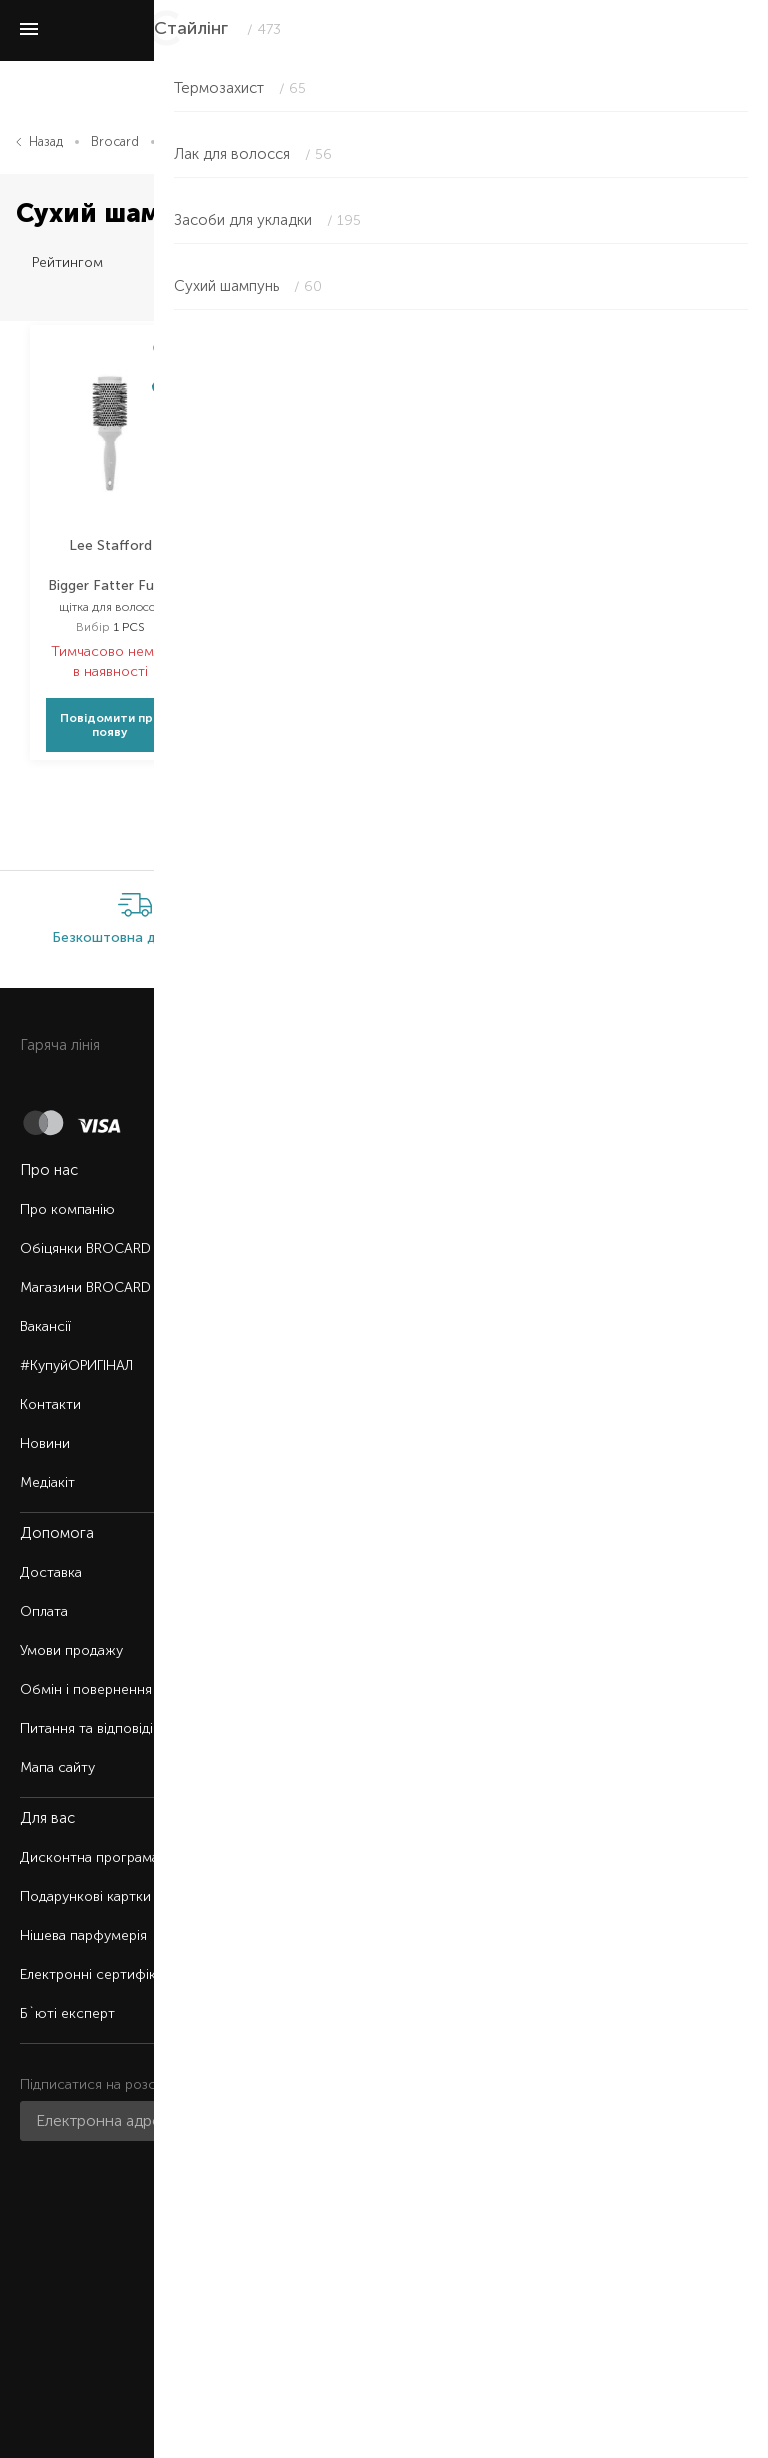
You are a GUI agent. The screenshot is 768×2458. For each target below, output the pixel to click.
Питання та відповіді (86, 1728)
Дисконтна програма (89, 1857)
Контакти (50, 1404)
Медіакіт (47, 1482)
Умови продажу (71, 1650)
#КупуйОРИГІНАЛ (76, 1365)
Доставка (51, 1572)
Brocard (115, 141)
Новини (45, 1443)
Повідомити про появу (110, 725)
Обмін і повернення (86, 1689)
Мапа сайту (57, 1767)
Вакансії (45, 1326)
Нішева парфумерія (83, 1935)
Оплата (44, 1611)
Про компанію (67, 1209)
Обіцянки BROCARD (85, 1248)
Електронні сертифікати (99, 1974)
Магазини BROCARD (85, 1287)
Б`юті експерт (67, 2013)
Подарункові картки (85, 1896)
